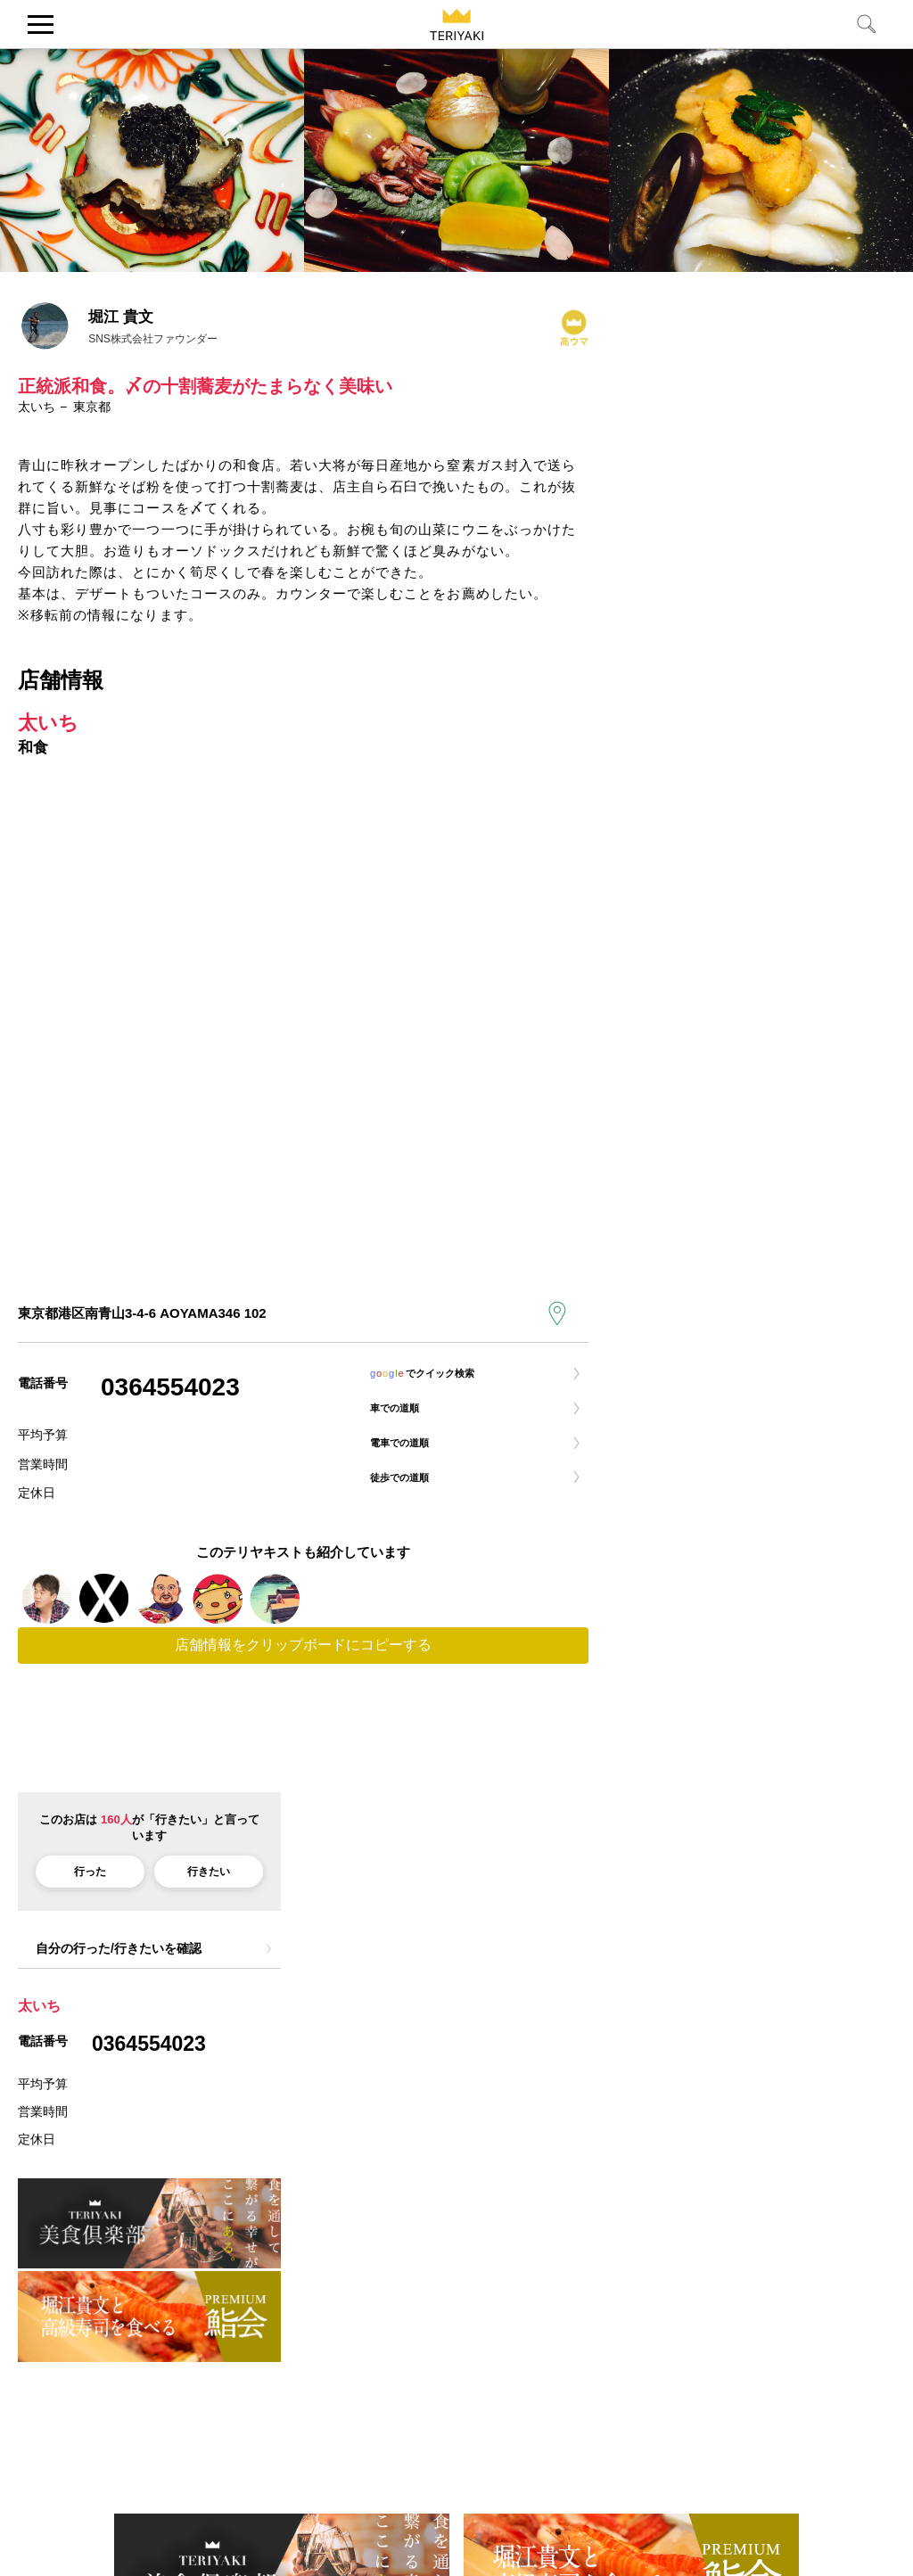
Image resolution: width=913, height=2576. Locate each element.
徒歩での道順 (414, 1502)
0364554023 (170, 1387)
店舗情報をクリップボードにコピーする (303, 1664)
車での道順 (407, 1419)
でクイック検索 (444, 1377)
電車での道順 (414, 1461)
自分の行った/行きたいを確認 (119, 1967)
